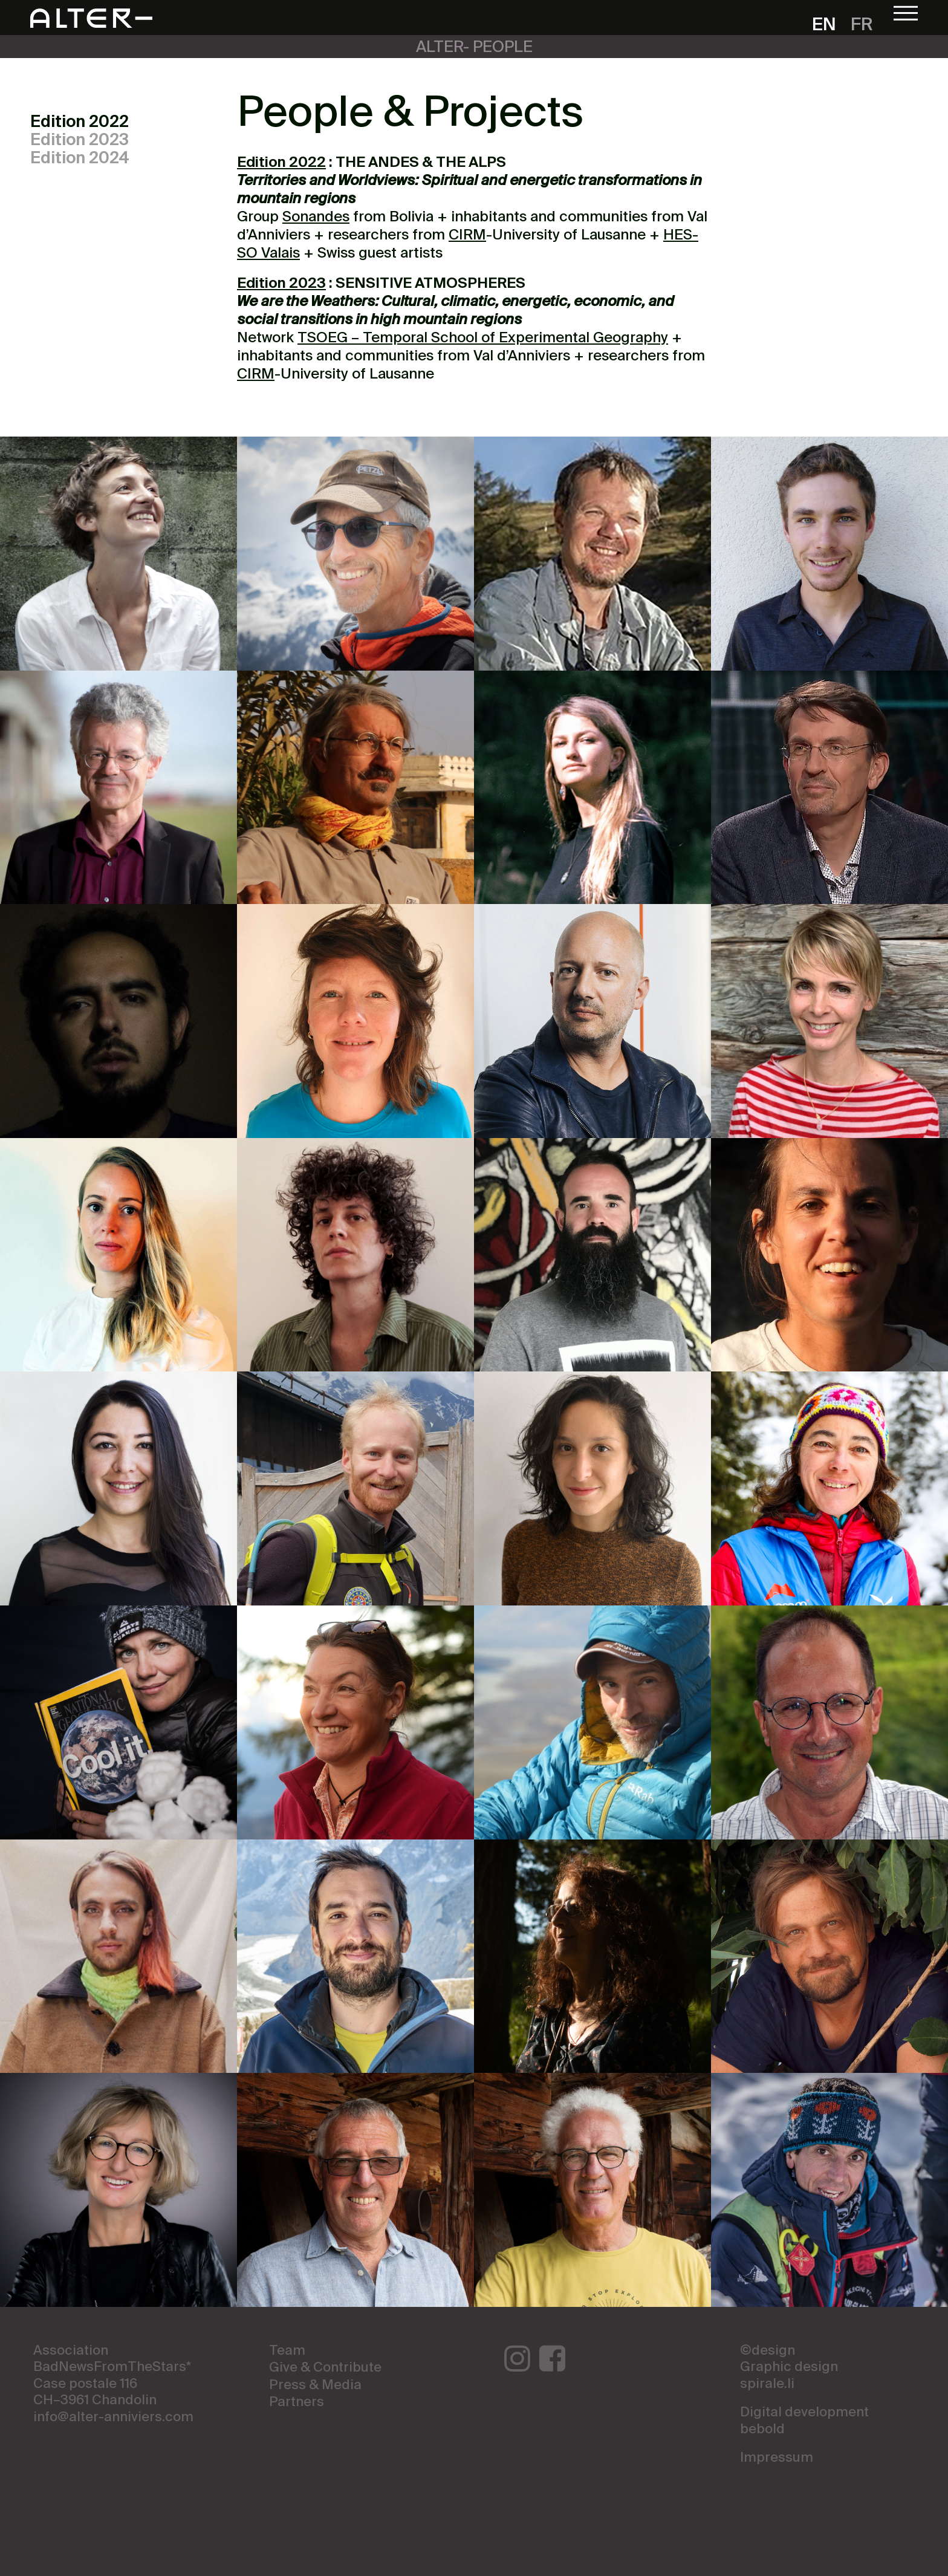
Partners (296, 2402)
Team (287, 2351)
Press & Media (315, 2385)
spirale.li (767, 2384)
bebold (762, 2429)
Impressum (776, 2458)
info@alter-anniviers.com (113, 2417)
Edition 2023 (79, 140)
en (824, 25)
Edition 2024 (79, 159)
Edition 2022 (79, 122)
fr (862, 25)
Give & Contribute (325, 2368)
